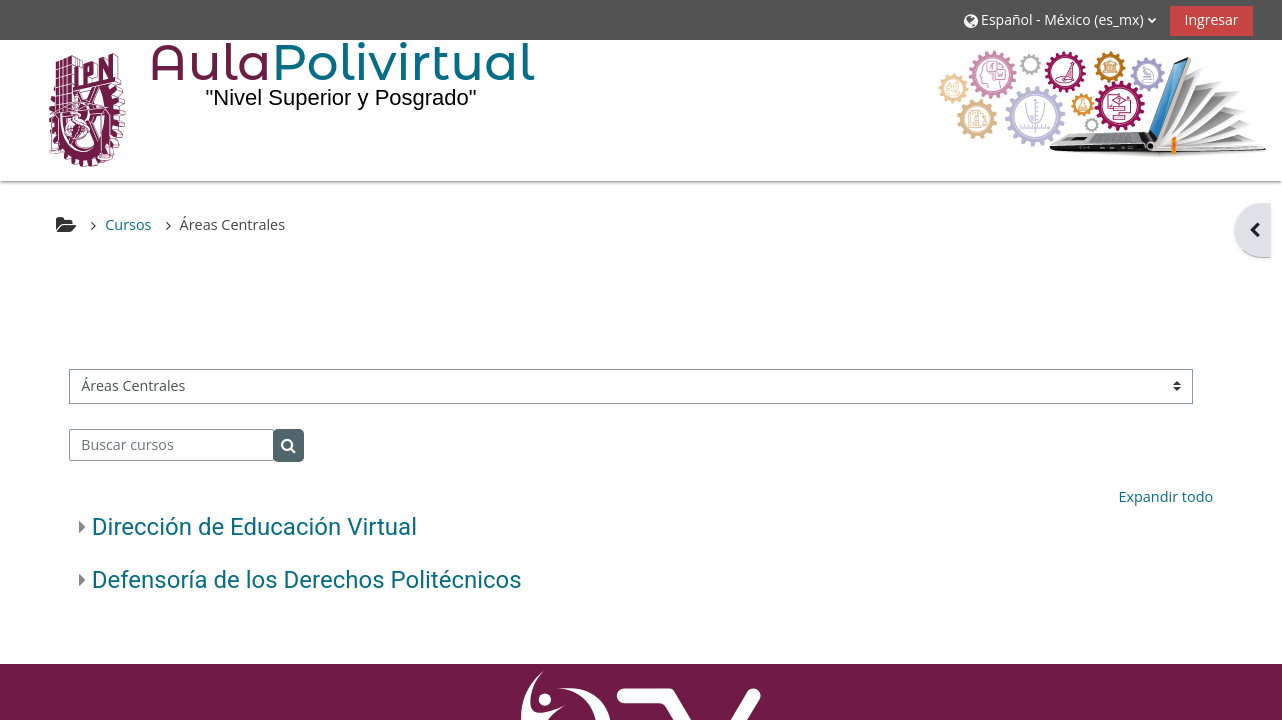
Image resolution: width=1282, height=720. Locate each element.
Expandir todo (1165, 496)
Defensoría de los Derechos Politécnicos (307, 580)
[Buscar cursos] (171, 445)
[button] (1059, 19)
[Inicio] (73, 109)
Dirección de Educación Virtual (254, 527)
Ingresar (1211, 19)
